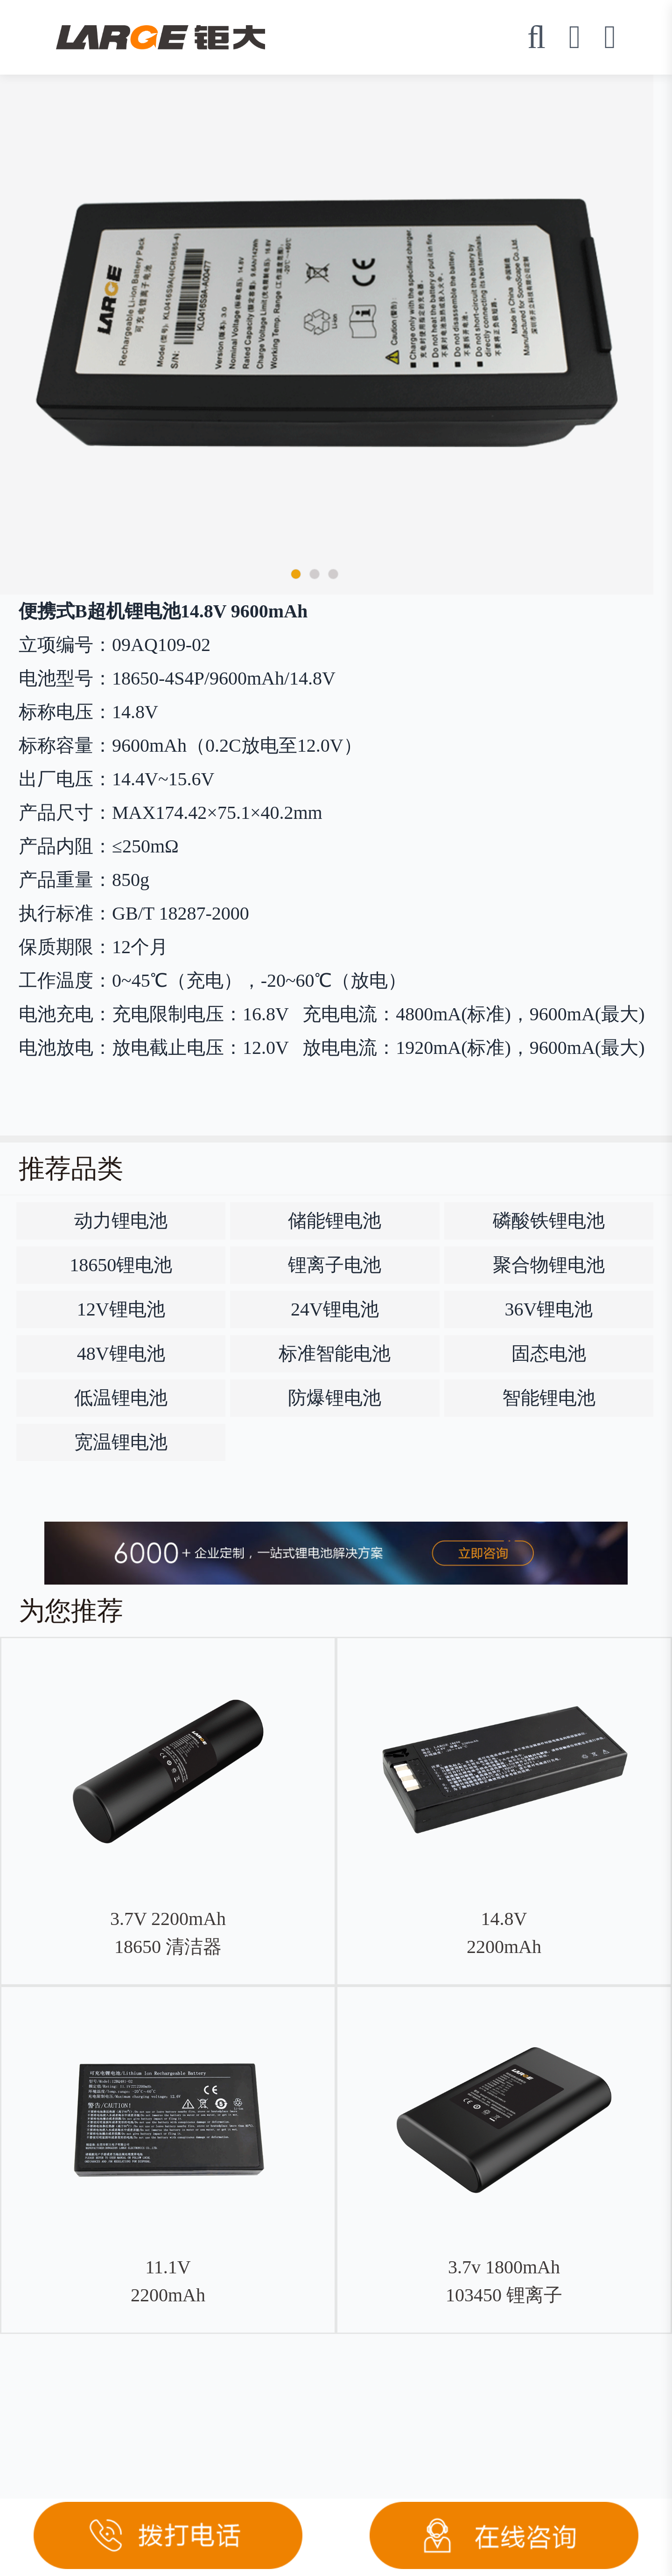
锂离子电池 (334, 1264)
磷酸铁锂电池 (549, 1220)
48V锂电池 (121, 1353)
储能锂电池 (334, 1220)
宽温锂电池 (121, 1442)
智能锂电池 (548, 1397)
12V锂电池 (121, 1309)
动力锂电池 (121, 1220)
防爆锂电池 (334, 1397)
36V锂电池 (548, 1309)
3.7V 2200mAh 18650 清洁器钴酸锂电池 (168, 1946)
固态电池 (548, 1353)
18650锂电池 (121, 1264)
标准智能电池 (335, 1353)
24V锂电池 (335, 1309)
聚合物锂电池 (549, 1264)
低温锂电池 (121, 1397)
